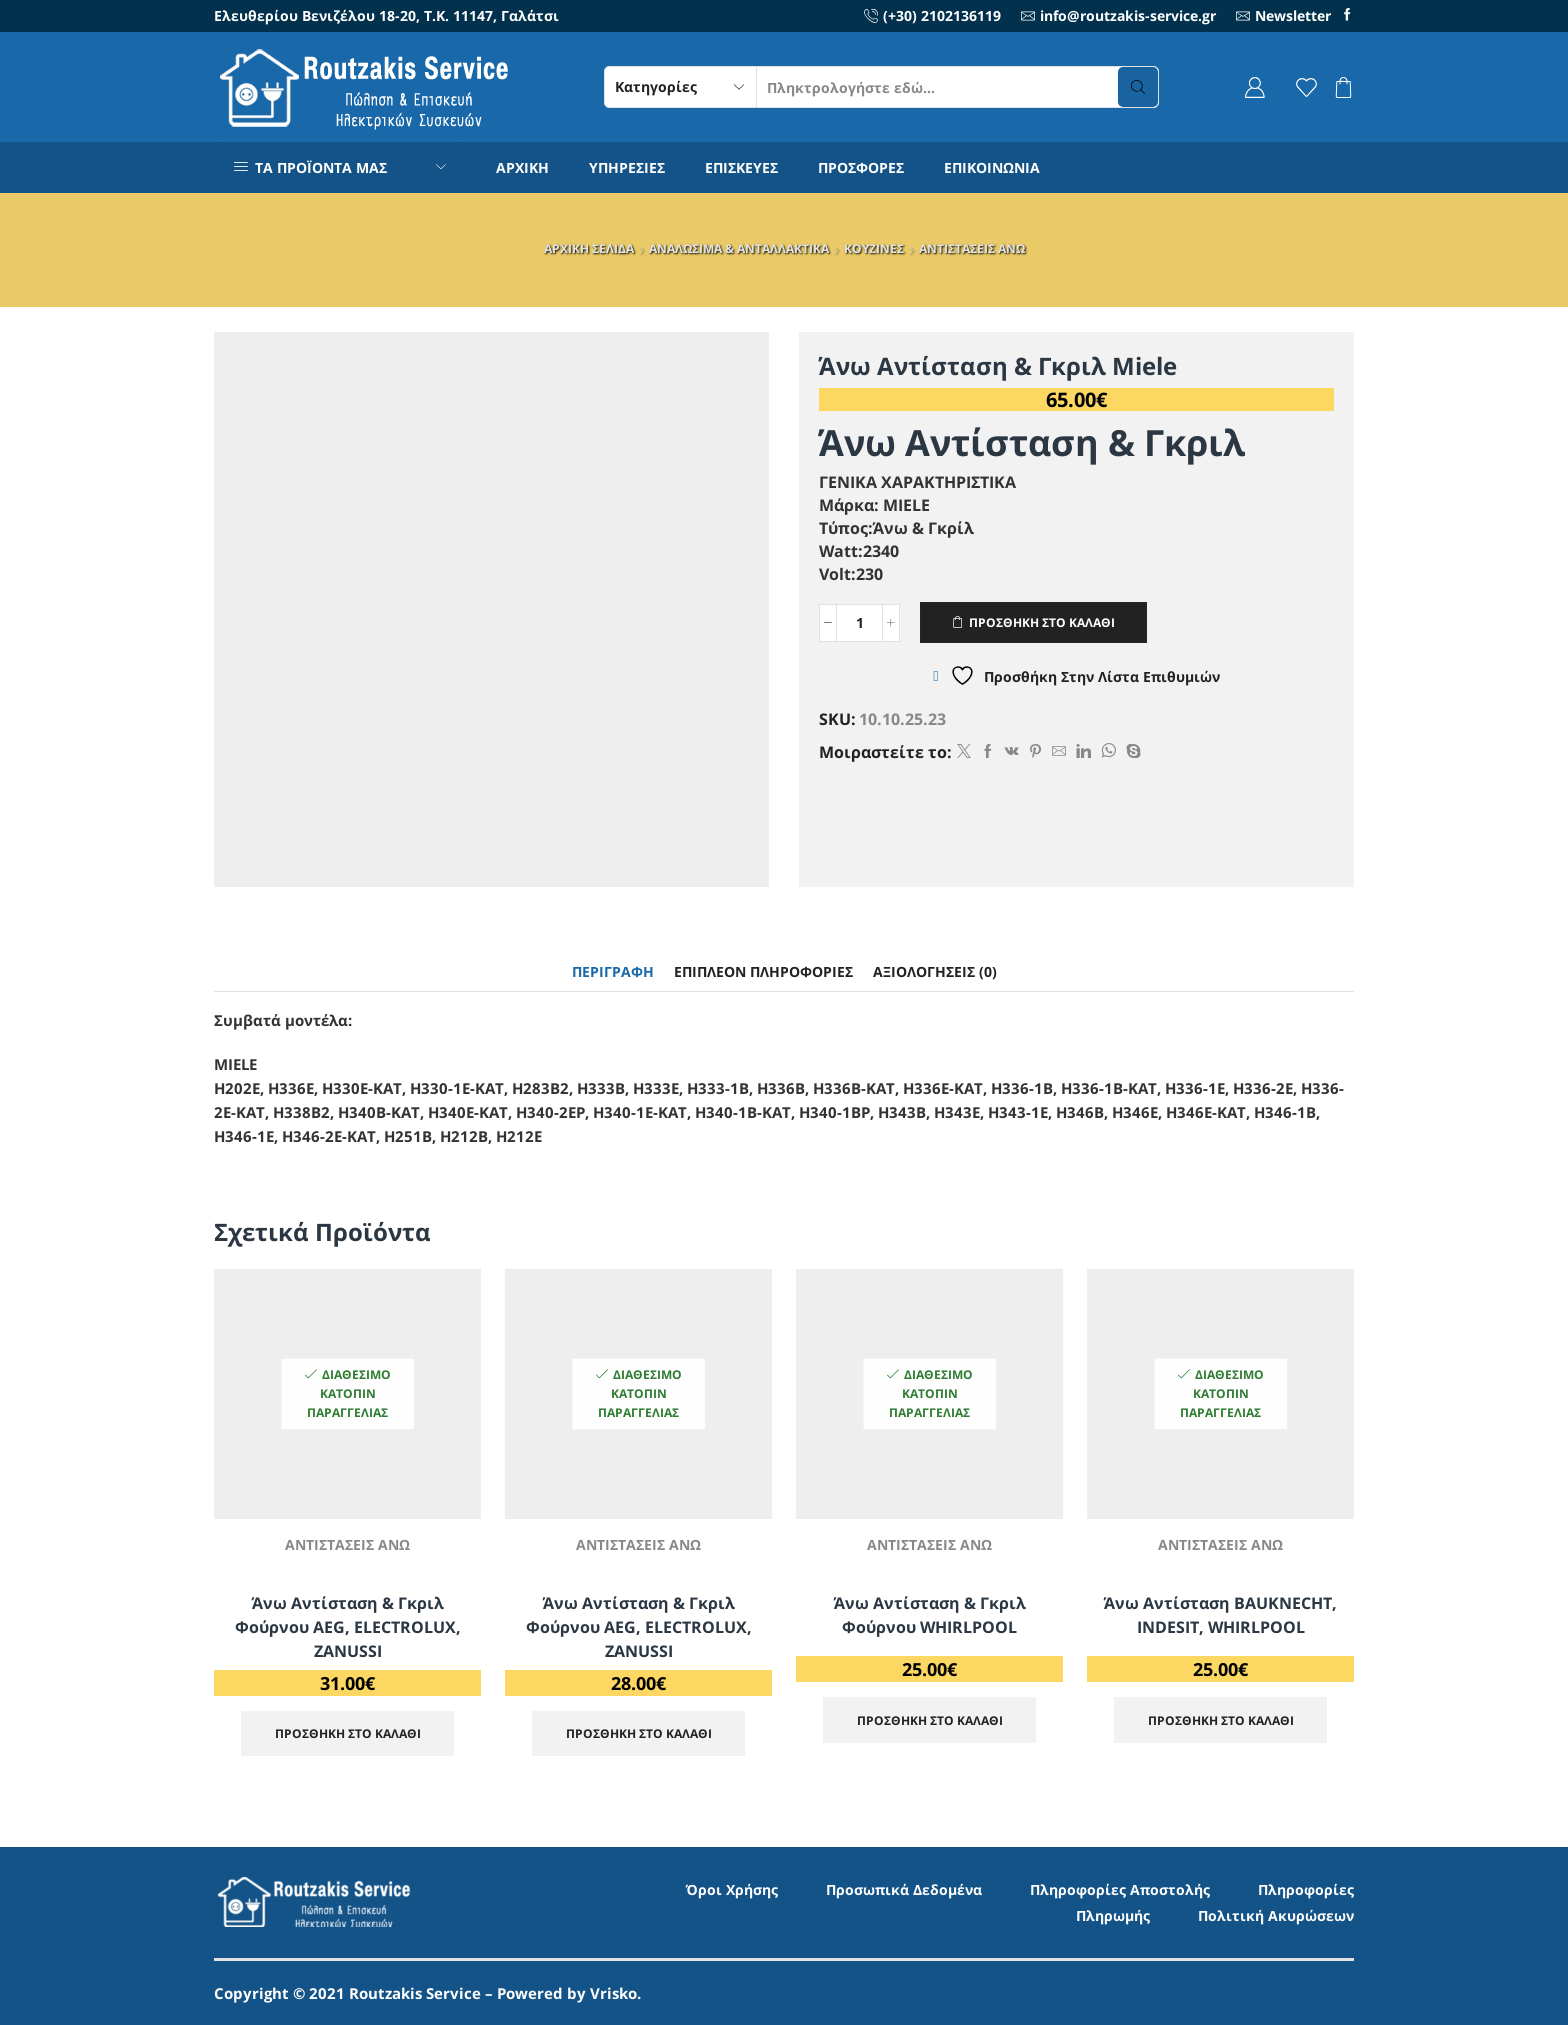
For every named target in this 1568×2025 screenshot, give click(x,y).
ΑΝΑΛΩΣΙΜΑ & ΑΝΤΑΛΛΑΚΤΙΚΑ (739, 248)
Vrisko (613, 1993)
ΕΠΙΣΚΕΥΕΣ (741, 167)
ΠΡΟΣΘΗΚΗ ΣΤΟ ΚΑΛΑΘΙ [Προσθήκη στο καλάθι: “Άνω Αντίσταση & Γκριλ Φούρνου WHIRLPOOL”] (930, 1720)
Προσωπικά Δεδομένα (904, 1889)
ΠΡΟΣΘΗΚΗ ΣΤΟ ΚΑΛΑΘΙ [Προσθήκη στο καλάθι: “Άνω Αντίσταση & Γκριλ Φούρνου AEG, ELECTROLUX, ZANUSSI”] (348, 1733)
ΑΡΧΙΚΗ (522, 167)
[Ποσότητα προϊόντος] (859, 623)
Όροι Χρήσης (732, 1889)
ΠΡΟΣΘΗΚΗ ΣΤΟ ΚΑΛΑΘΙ (1042, 622)
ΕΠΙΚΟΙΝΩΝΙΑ (992, 167)
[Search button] (1138, 87)
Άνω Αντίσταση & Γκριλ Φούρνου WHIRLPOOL (930, 1615)
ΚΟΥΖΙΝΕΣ (874, 248)
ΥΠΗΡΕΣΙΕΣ (627, 167)
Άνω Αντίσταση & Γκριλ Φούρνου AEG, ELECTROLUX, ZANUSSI (348, 1627)
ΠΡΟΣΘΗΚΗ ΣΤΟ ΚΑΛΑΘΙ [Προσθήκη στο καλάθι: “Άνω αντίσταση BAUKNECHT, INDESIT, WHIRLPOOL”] (1221, 1720)
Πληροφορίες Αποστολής (1120, 1889)
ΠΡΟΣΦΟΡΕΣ (861, 167)
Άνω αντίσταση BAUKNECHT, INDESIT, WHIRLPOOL (1220, 1615)
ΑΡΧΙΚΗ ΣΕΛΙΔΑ (589, 248)
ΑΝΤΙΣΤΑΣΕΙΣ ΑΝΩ (972, 248)
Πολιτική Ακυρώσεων (1276, 1915)
